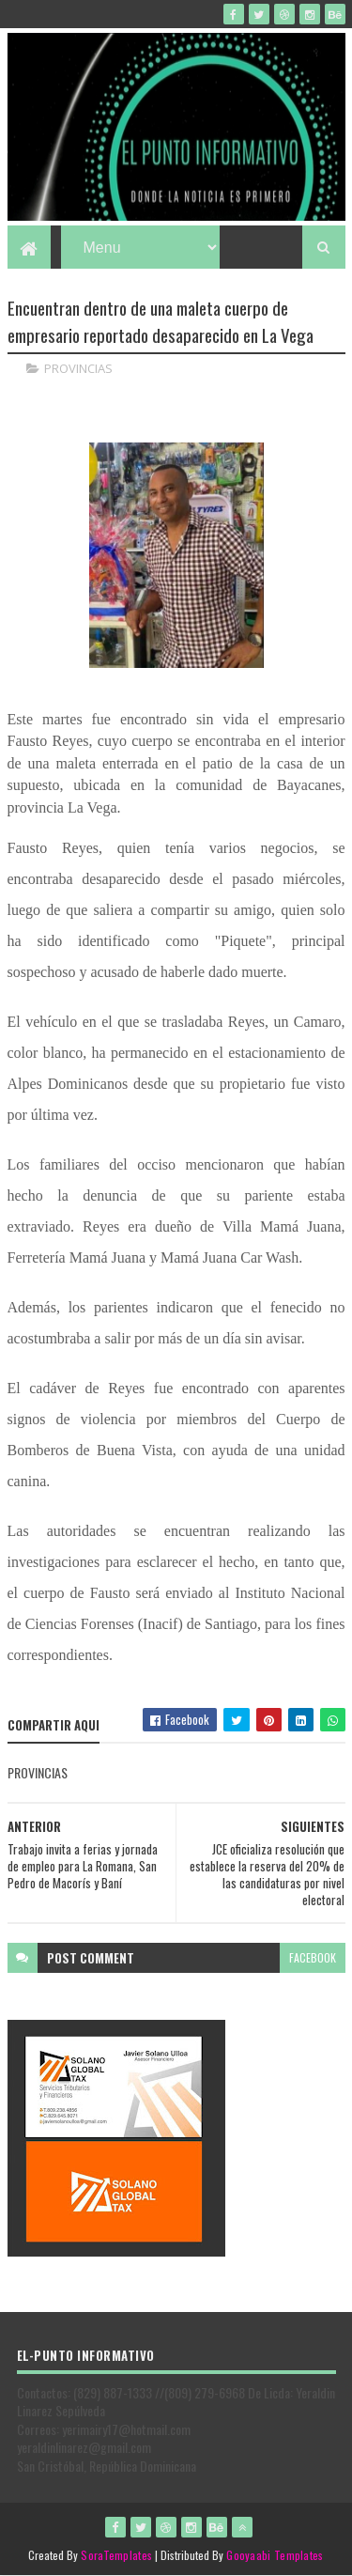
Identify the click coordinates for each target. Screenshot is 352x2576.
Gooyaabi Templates (274, 2555)
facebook (312, 1957)
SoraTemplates (116, 2555)
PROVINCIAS (78, 368)
